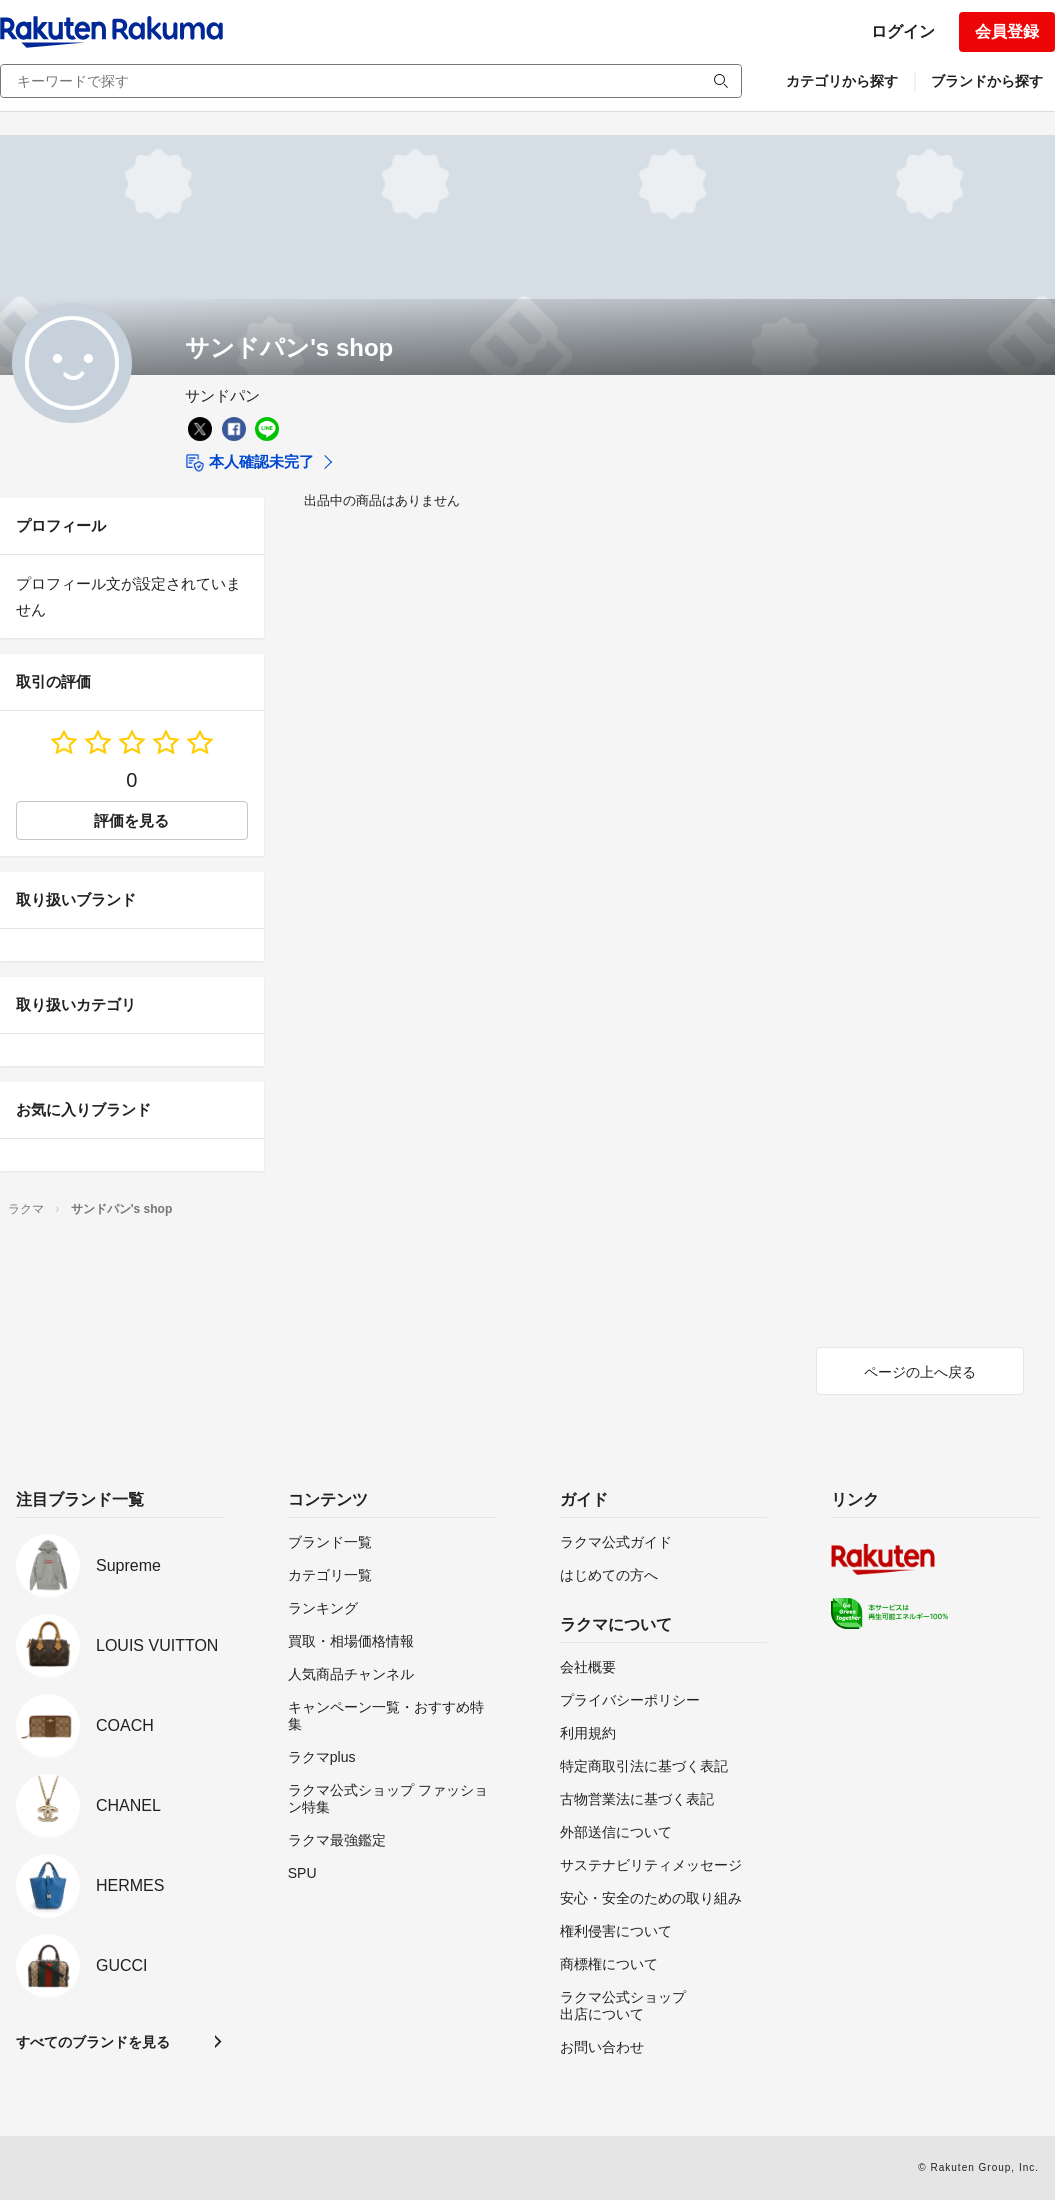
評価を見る (131, 820)
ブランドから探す (987, 81)
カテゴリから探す (842, 81)
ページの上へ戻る (920, 1372)
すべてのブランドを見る (93, 2042)
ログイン (903, 31)
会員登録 (1007, 31)
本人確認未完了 (249, 463)
